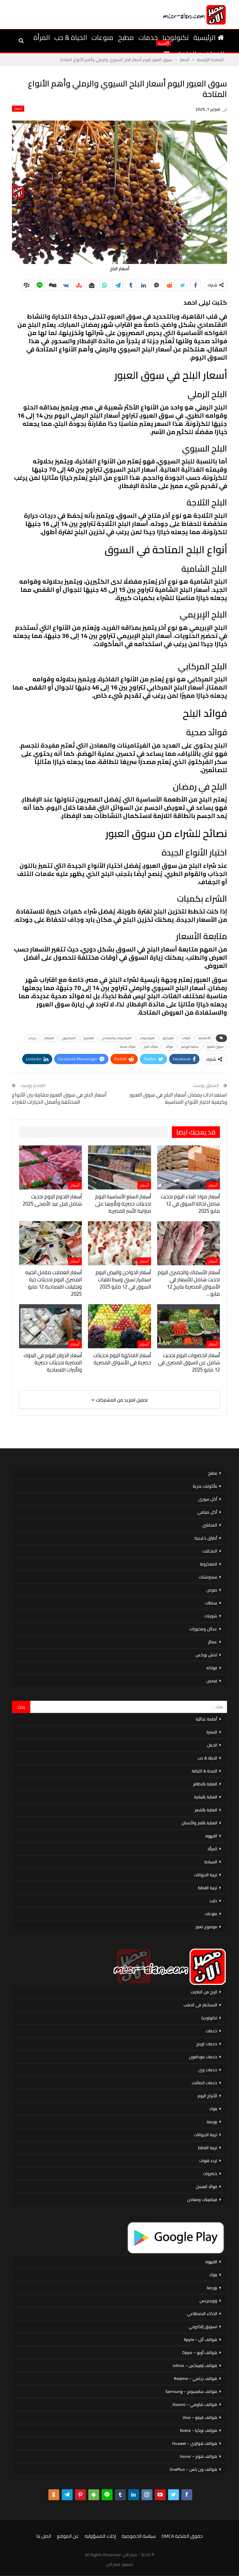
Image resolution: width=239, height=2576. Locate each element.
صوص (211, 1590)
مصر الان (113, 2564)
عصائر (212, 1642)
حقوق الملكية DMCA (182, 2536)
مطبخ (126, 37)
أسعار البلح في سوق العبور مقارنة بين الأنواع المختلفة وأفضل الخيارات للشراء (59, 1098)
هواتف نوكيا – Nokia (198, 2430)
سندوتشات (208, 1577)
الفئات (186, 1038)
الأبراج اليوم (207, 2096)
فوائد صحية (128, 1046)
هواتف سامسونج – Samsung (191, 2391)
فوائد (169, 1046)
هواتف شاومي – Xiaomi (195, 2404)
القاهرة (89, 1038)
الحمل (212, 1745)
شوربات (210, 1616)
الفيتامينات (147, 1038)
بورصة (212, 2122)
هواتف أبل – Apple (200, 2339)
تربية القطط (207, 1888)
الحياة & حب (70, 37)
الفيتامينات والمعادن (117, 1038)
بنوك (213, 2109)
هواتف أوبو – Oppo (199, 2352)
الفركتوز (168, 1038)
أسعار (18, 109)
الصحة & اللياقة (204, 1771)
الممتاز (49, 1038)
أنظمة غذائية (206, 1719)
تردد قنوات (208, 2160)
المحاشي (209, 1525)
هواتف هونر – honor (198, 2456)
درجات (32, 1038)
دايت (213, 1901)
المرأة (41, 37)
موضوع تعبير (206, 1927)
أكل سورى (207, 1499)
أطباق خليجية (205, 1538)
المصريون (69, 1038)
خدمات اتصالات (204, 2083)
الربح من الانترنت (204, 1992)
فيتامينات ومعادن (202, 2199)
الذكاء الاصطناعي (202, 2313)
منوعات (102, 37)
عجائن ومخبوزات (203, 1629)
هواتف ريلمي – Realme (195, 2378)
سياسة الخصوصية (139, 2536)
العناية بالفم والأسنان (199, 1823)
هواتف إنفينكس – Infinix (195, 2365)
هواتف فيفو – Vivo (200, 2417)
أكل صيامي (207, 1512)
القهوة (211, 1836)
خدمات (148, 37)
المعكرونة (208, 1564)
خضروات (210, 2173)
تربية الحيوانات (205, 1875)
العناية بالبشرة (205, 1797)
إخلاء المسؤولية (100, 2536)
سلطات (211, 1603)
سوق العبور (215, 1046)
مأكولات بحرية (205, 1486)
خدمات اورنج (206, 2044)
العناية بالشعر (206, 1810)
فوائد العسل (206, 2186)
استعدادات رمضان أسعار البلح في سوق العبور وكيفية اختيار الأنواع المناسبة (178, 1098)
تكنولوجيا (175, 37)
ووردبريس (208, 2301)
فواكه (211, 1668)
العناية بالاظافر (205, 1784)
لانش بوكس (206, 1655)
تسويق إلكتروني (203, 2326)
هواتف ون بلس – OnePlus (193, 2469)
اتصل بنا (43, 2536)
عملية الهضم (190, 1046)
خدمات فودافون (203, 2057)
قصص (211, 1681)
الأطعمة (204, 1038)
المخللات (209, 1551)
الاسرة (211, 1732)
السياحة (210, 1862)
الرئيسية (208, 37)
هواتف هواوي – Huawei (194, 2443)
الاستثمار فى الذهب (200, 2005)
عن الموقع (68, 2536)
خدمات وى (207, 2070)
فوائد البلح (151, 1046)
